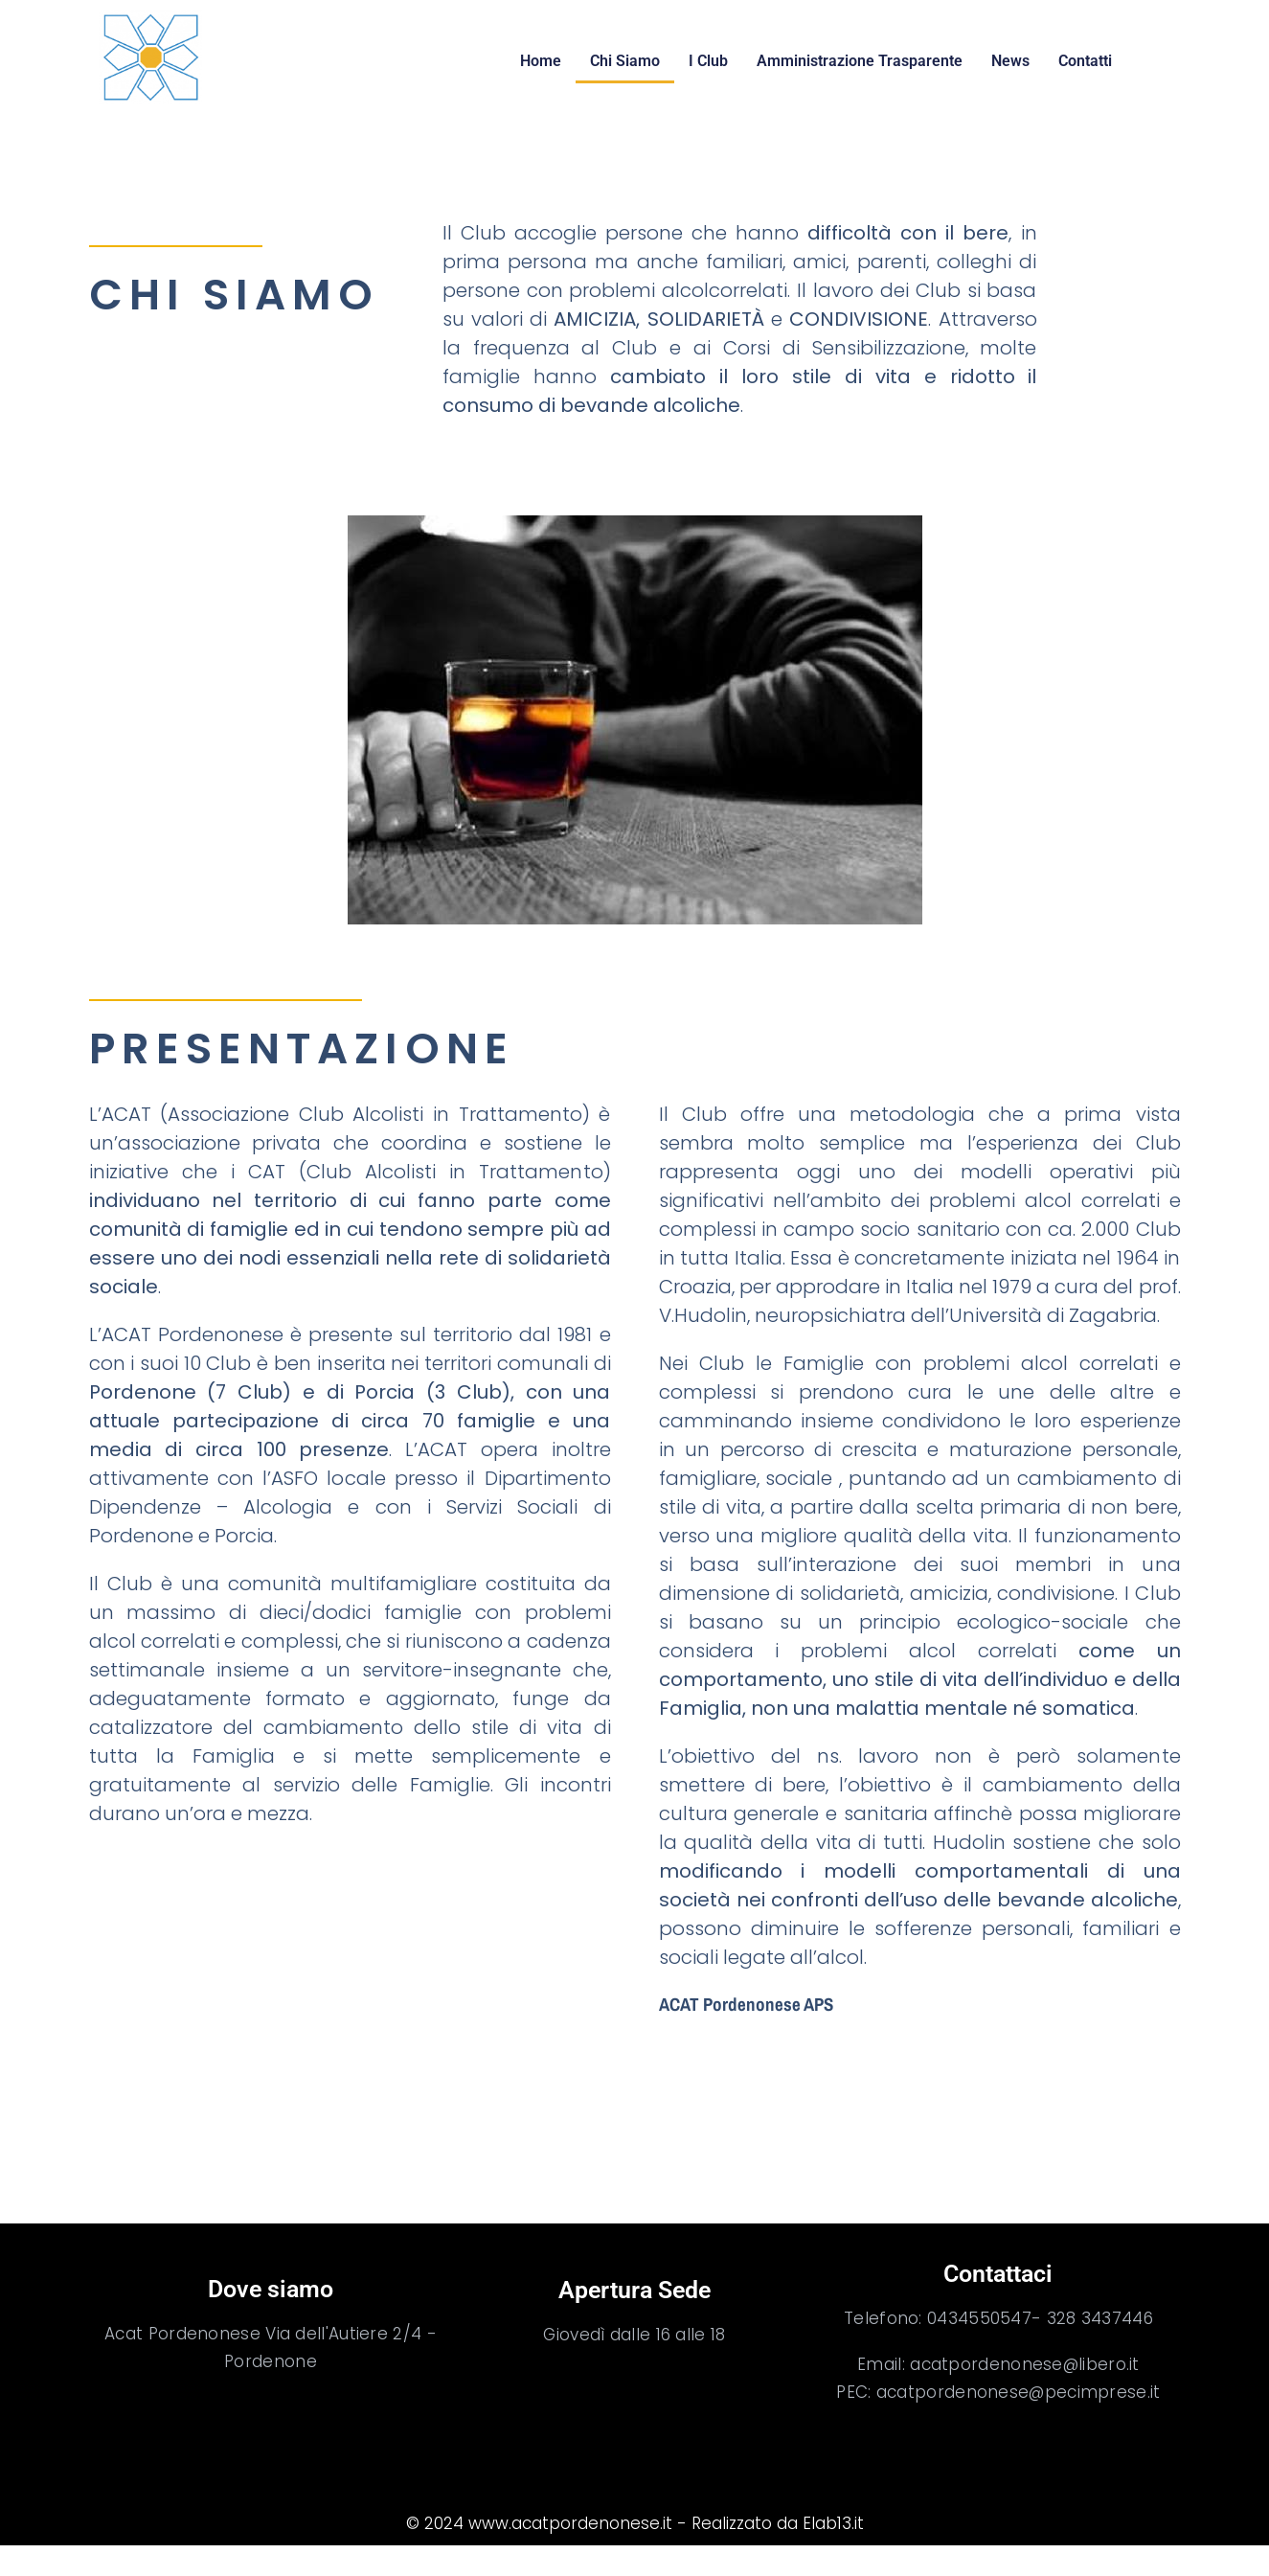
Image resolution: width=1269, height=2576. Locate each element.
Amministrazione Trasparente (860, 61)
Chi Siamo (625, 61)
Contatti (1085, 61)
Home (540, 61)
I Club (708, 61)
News (1010, 61)
